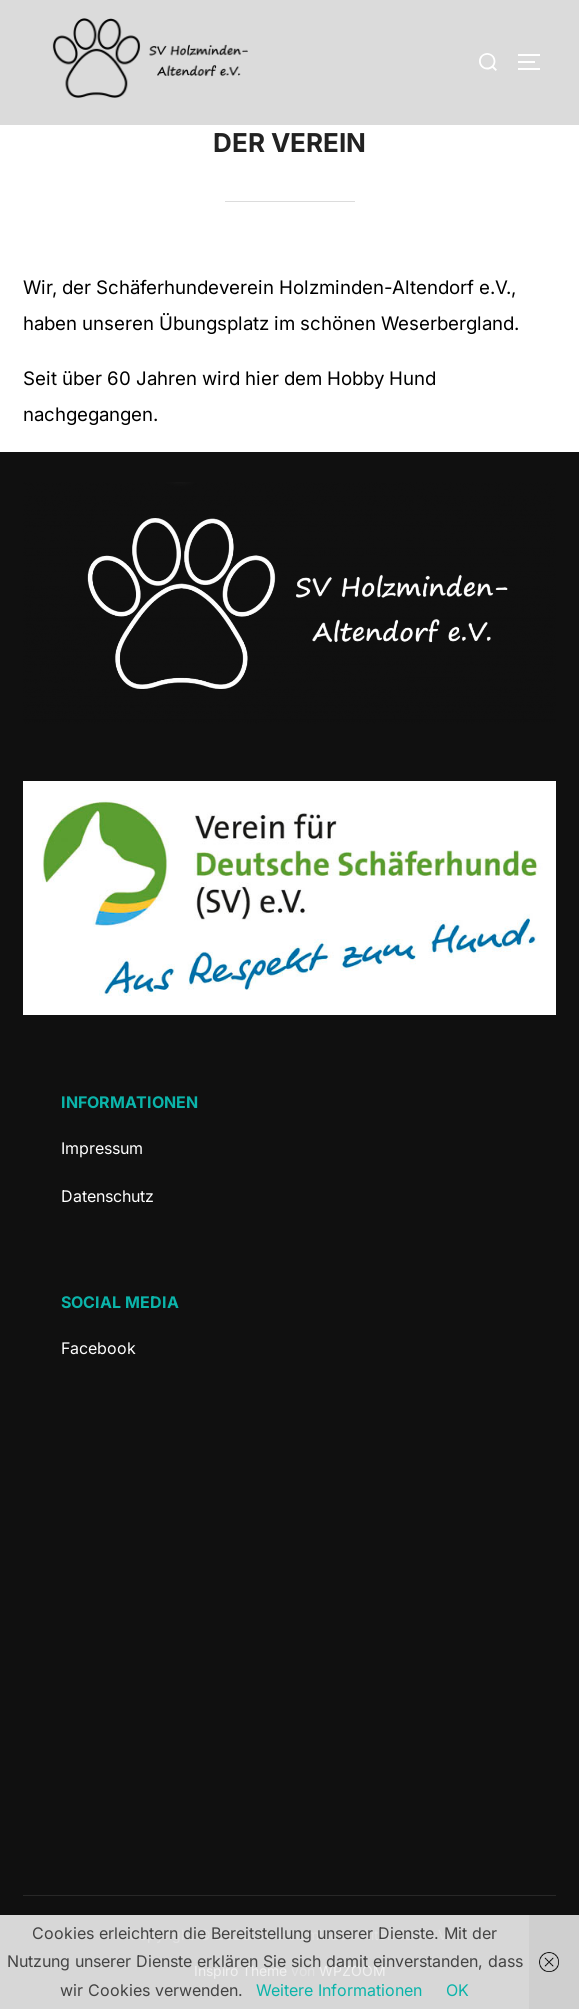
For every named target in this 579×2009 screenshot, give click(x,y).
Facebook (98, 1348)
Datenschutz (107, 1196)
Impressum (102, 1148)
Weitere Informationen (339, 1990)
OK (457, 1990)
